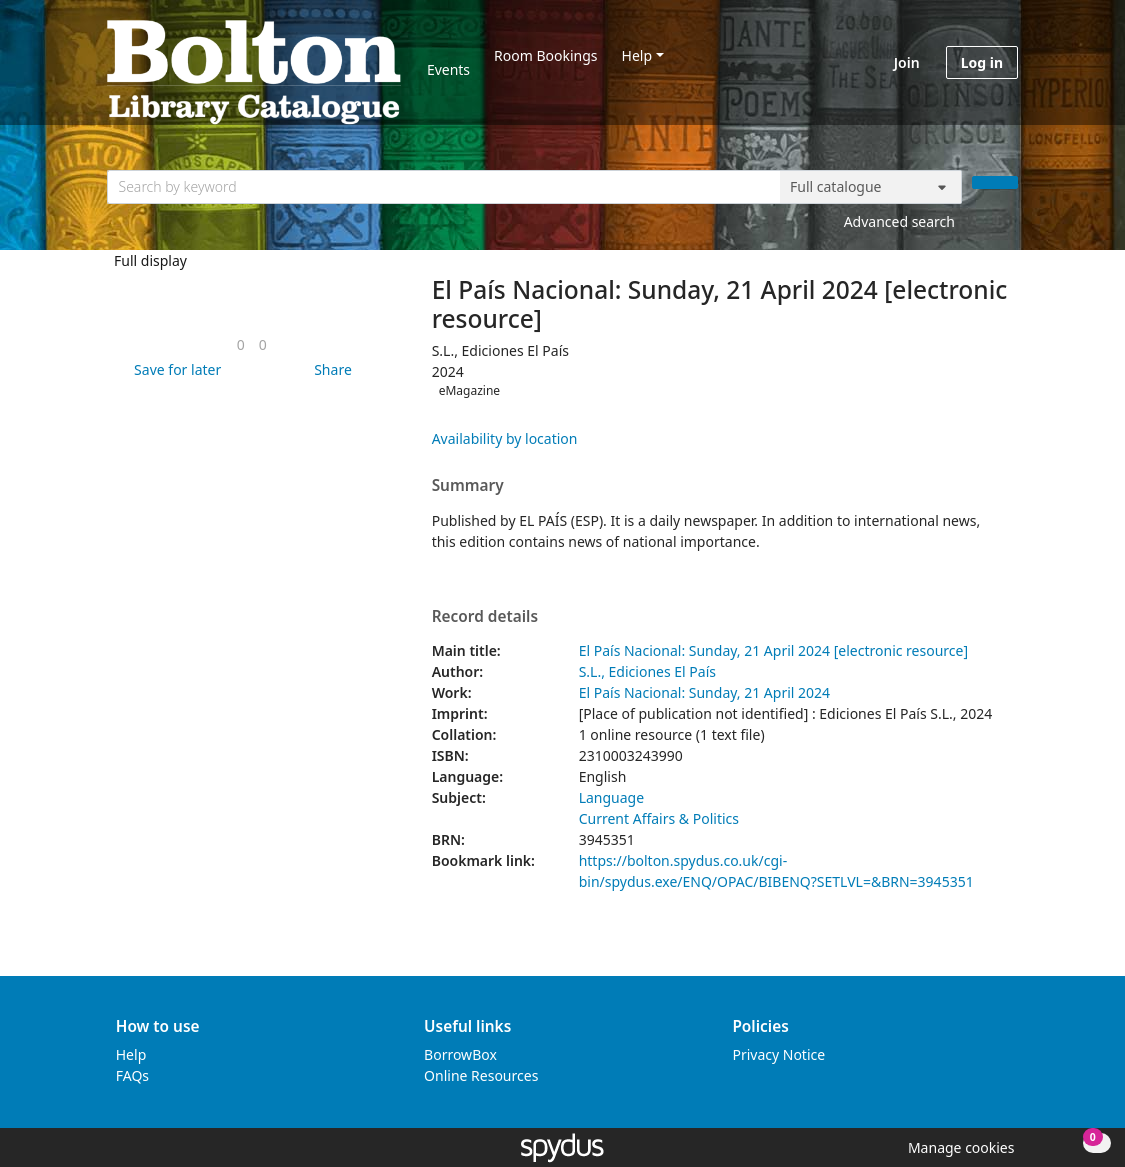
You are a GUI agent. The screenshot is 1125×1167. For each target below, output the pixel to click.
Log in (982, 62)
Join (907, 62)
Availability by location (505, 438)
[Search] (995, 182)
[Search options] (871, 187)
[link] (241, 344)
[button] (174, 369)
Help (637, 55)
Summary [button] (468, 486)
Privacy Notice (778, 1054)
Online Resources (481, 1075)
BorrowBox (460, 1054)
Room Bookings (545, 55)
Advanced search (899, 221)
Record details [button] (485, 617)
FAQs (132, 1075)
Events (448, 69)
